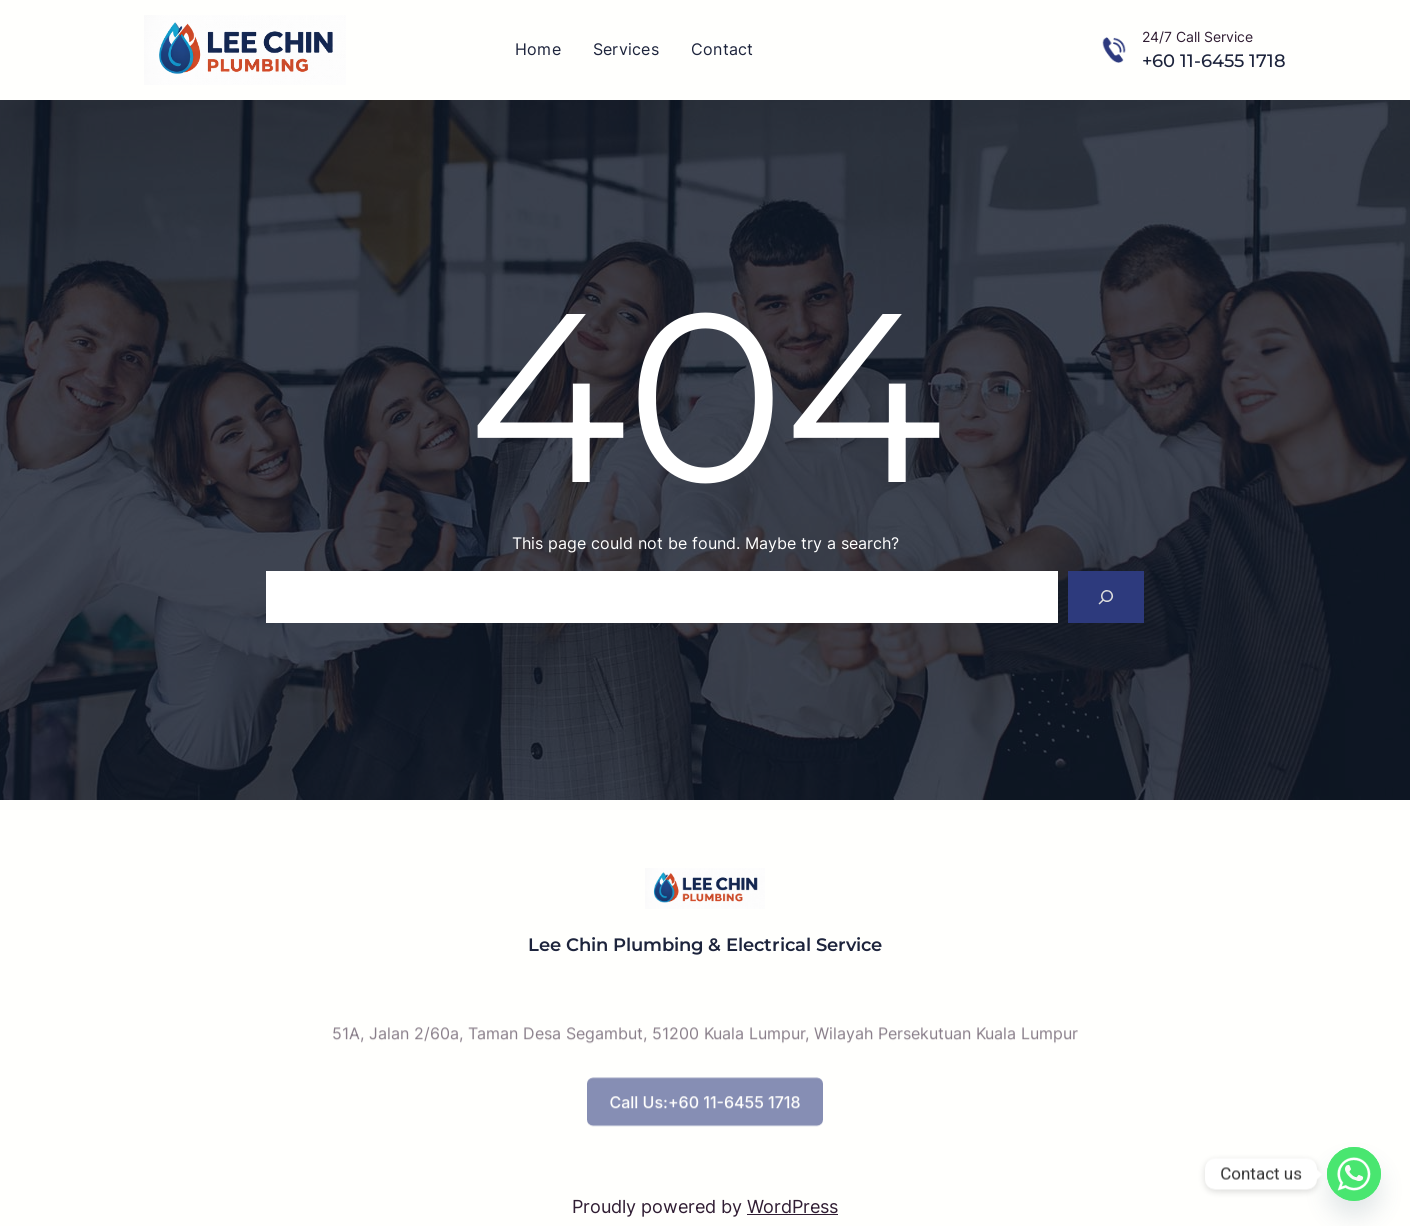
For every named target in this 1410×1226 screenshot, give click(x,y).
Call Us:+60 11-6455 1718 (704, 1120)
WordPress (792, 1206)
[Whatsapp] (1354, 1174)
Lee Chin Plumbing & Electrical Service (705, 945)
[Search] (1106, 597)
